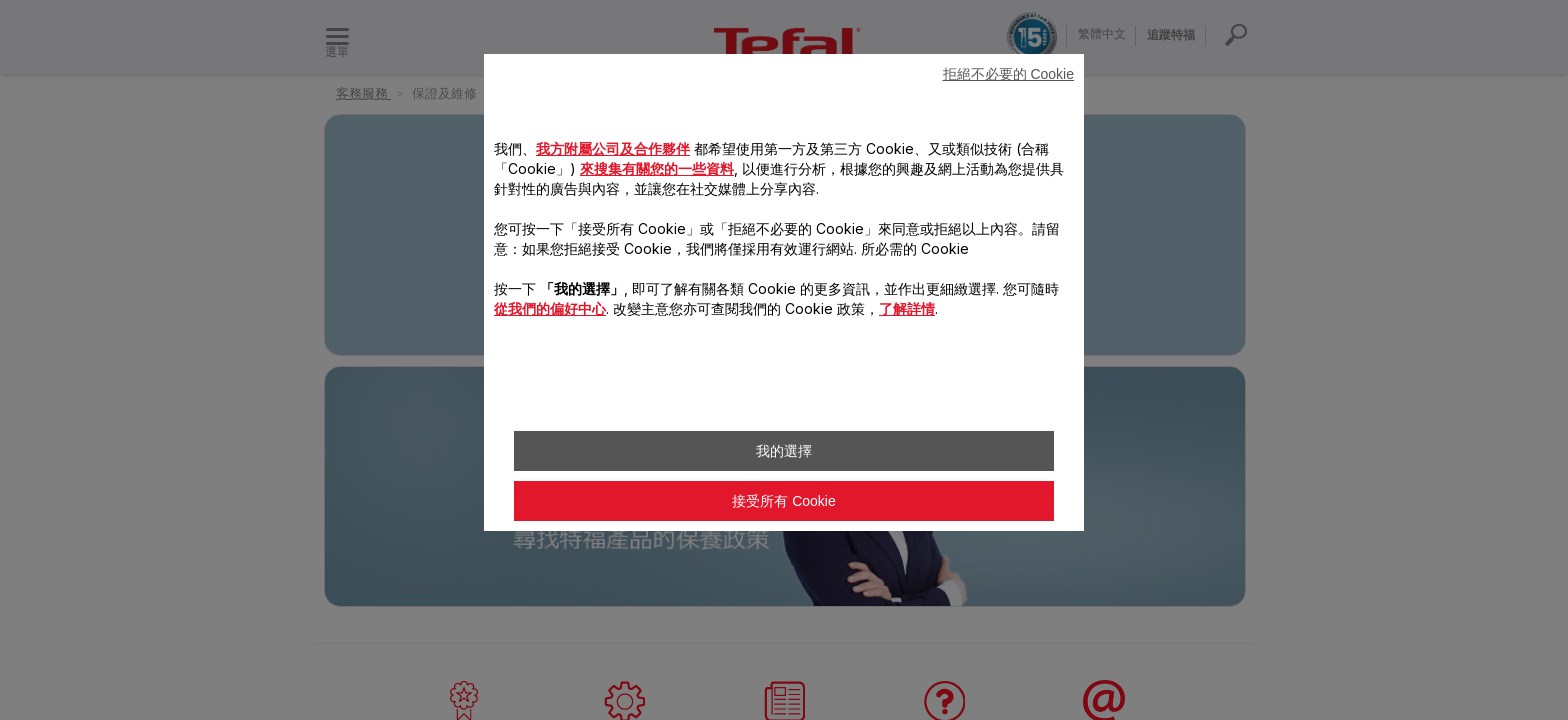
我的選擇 (784, 451)
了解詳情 (907, 308)
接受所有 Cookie (783, 501)
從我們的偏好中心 (550, 308)
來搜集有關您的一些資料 (657, 168)
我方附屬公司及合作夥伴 (613, 148)
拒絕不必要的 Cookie (1008, 74)
